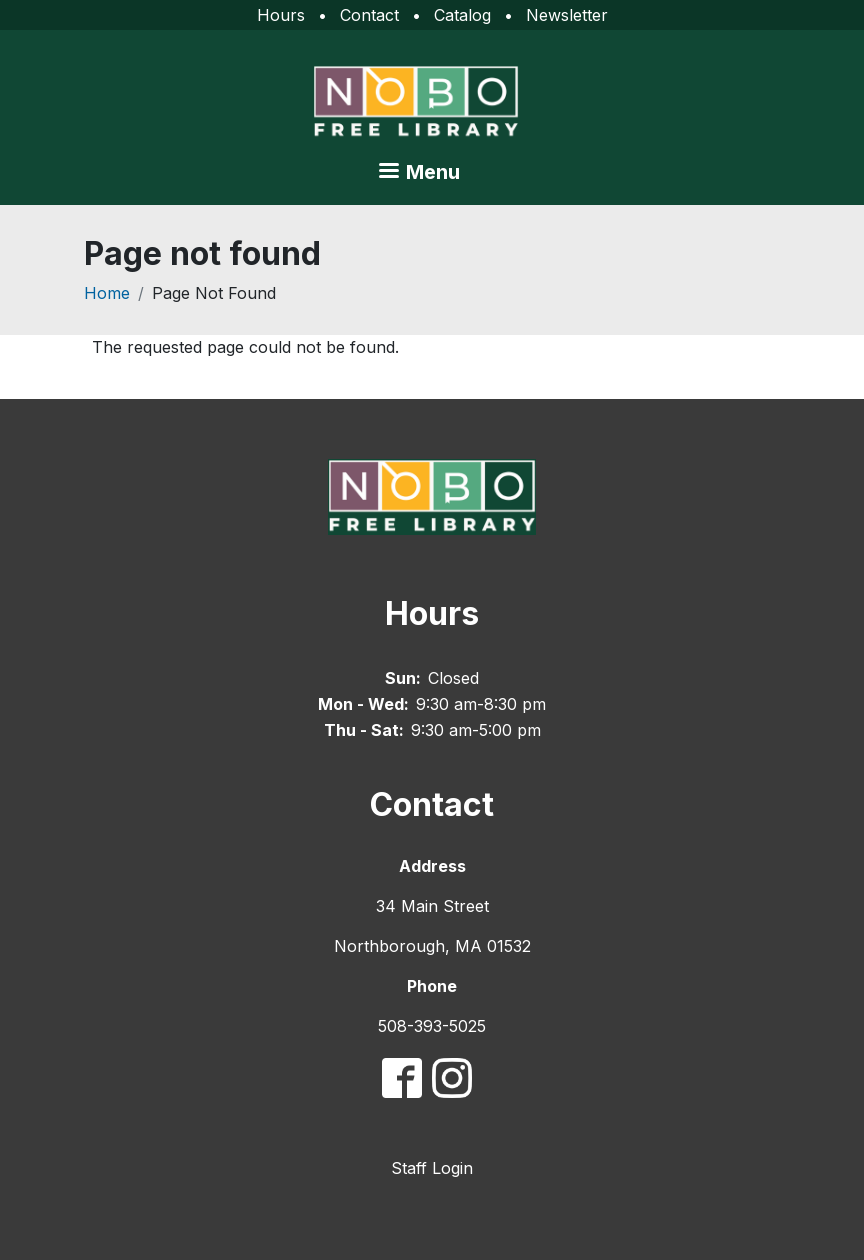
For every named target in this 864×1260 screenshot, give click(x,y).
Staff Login (432, 1168)
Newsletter (567, 15)
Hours (281, 15)
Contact (369, 15)
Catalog (462, 15)
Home (107, 293)
